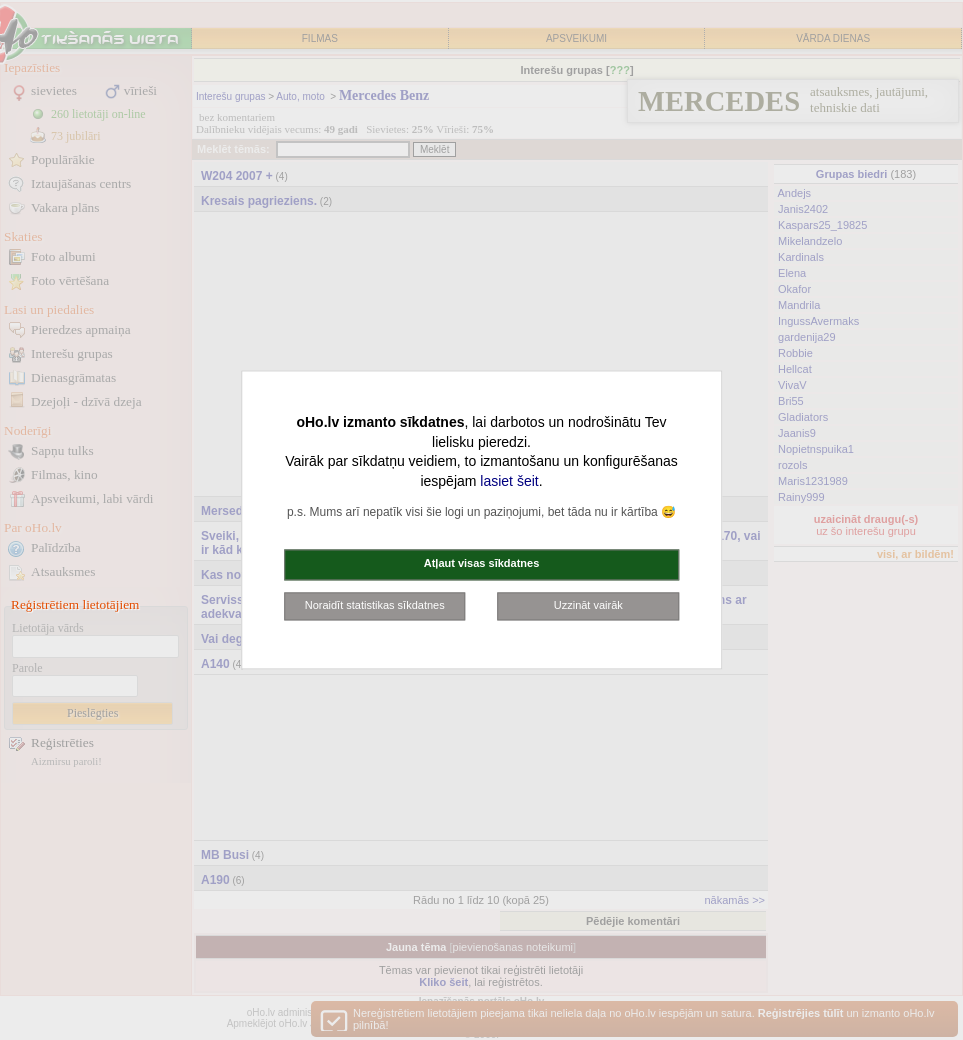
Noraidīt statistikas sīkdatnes (375, 605)
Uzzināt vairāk (588, 605)
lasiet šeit (509, 481)
